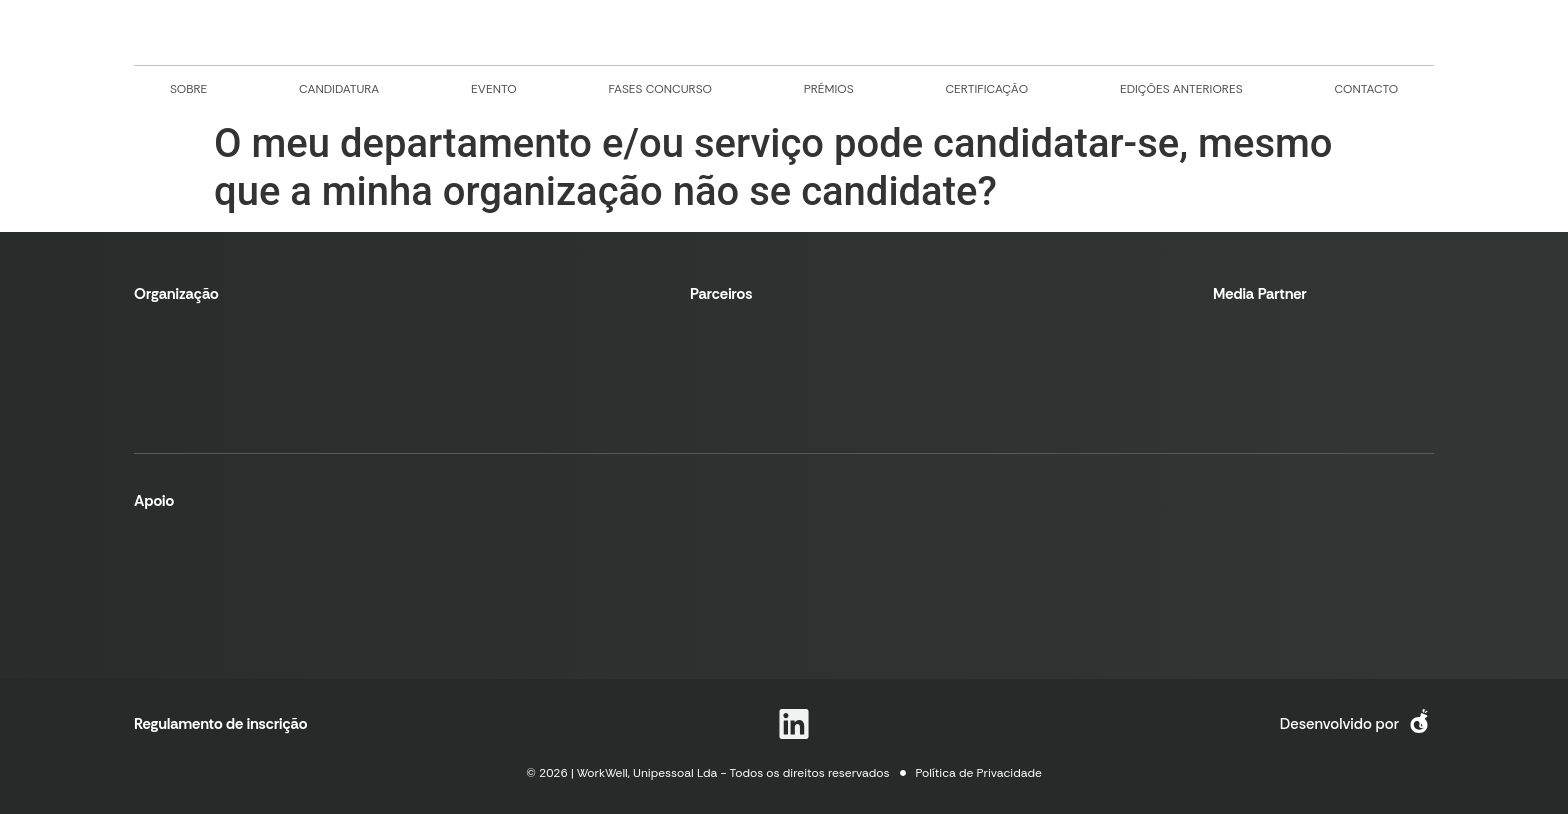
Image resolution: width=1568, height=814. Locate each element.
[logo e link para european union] (559, 581)
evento (494, 89)
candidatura (339, 89)
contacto (1366, 89)
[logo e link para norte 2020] (184, 581)
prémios (829, 89)
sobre (188, 89)
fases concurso (660, 89)
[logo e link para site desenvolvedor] (1419, 724)
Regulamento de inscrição (221, 724)
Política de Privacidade (979, 773)
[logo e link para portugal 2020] (359, 581)
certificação (986, 89)
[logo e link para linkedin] (794, 724)
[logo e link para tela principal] (784, 32)
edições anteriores (1181, 89)
